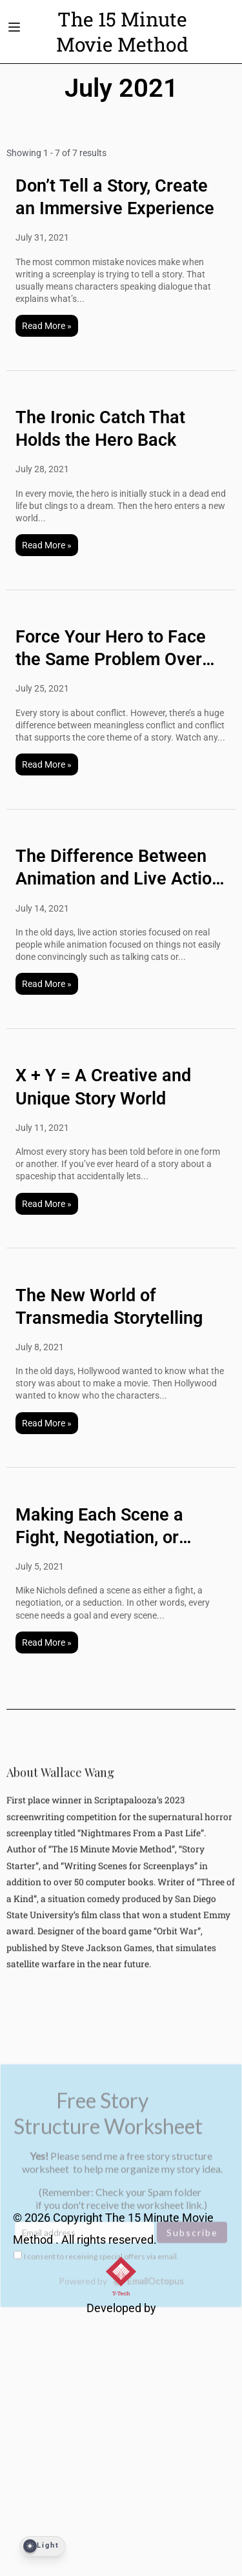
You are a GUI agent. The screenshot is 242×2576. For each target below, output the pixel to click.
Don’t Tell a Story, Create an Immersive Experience (114, 197)
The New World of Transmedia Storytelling (109, 1306)
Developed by (121, 2308)
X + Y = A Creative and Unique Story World (103, 1086)
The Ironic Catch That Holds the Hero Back (100, 428)
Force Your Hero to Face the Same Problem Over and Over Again (110, 648)
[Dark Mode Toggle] (42, 2546)
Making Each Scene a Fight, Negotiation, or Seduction (99, 1526)
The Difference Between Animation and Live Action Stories (118, 868)
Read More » (47, 326)
